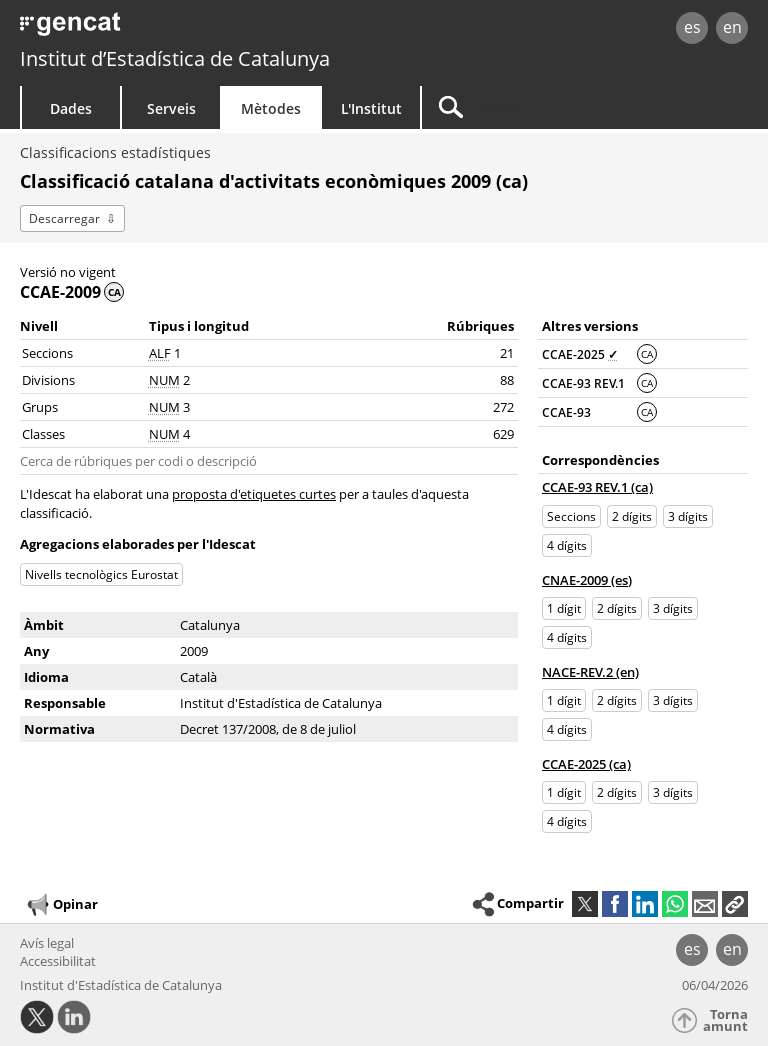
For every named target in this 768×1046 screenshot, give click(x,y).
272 (503, 407)
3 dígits (688, 516)
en (732, 27)
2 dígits (632, 516)
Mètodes (271, 108)
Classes (43, 434)
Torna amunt (725, 1020)
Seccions (47, 353)
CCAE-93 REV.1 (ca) (597, 487)
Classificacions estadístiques (115, 152)
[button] (735, 904)
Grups (40, 407)
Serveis (171, 108)
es (692, 27)
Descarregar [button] (64, 218)
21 (507, 353)
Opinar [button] (61, 905)
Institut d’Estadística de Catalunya (175, 58)
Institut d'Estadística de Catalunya (121, 985)
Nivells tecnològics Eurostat (101, 574)
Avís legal (47, 943)
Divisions (48, 380)
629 (503, 434)
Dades (71, 108)
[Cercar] (547, 107)
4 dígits (567, 545)
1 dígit (564, 608)
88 (507, 380)
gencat (165, 29)
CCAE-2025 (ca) (586, 764)
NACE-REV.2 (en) (590, 672)
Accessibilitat (58, 961)
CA (647, 354)
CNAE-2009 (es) (587, 580)
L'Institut (371, 108)
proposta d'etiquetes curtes (254, 494)
